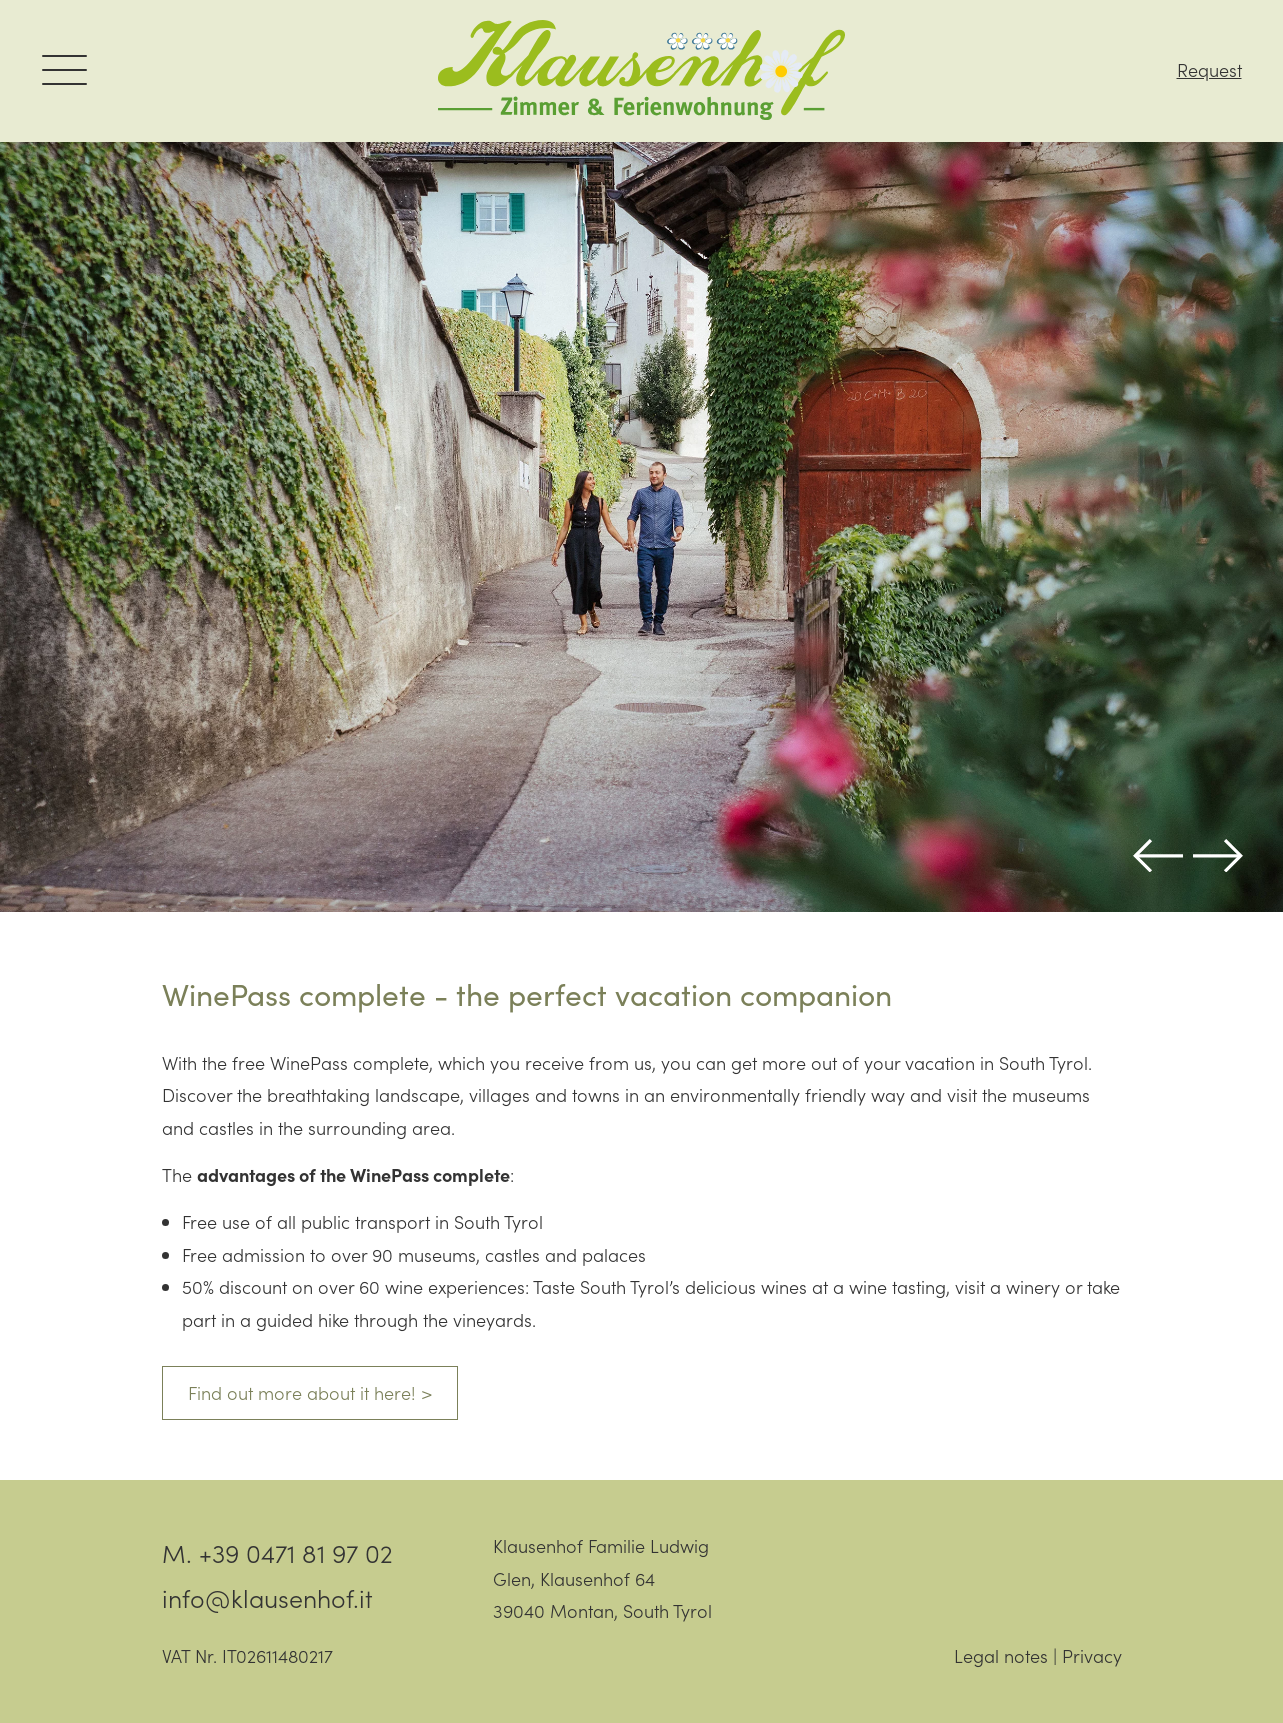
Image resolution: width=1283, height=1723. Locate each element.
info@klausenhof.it (267, 1597)
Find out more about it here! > (310, 1392)
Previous (1158, 855)
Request (1209, 70)
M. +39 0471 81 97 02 (277, 1552)
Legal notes (1001, 1655)
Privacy (1092, 1655)
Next (1218, 855)
